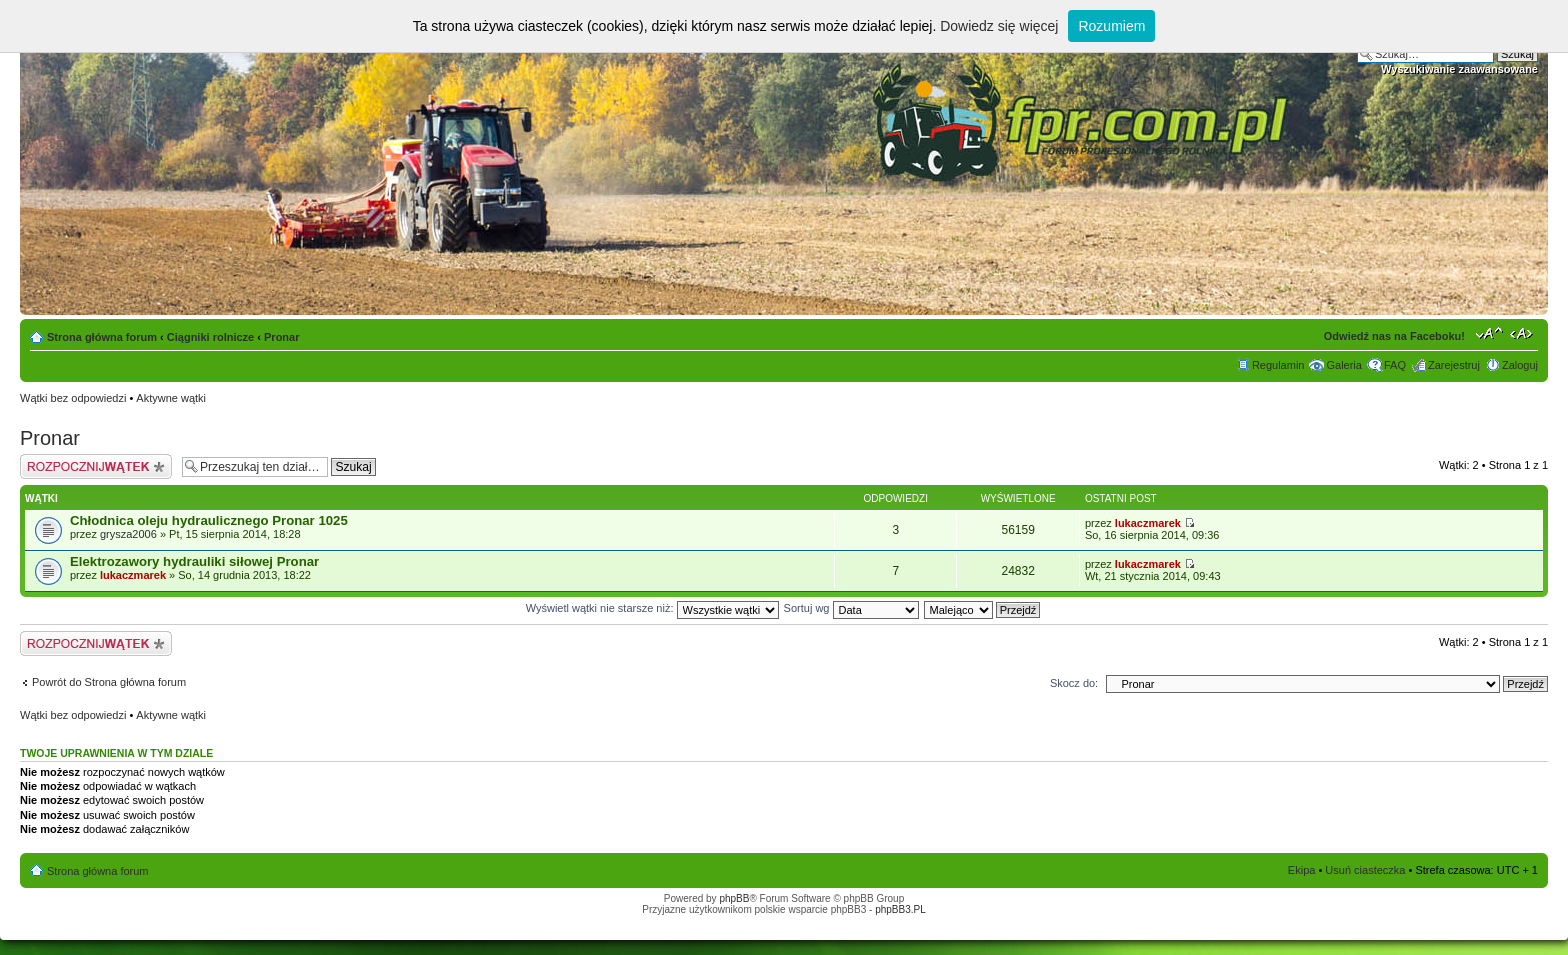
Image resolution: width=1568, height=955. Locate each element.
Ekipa (1302, 870)
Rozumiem (1111, 26)
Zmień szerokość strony (1523, 333)
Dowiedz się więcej (999, 26)
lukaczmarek (1148, 523)
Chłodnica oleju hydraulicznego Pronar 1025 (209, 520)
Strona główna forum (102, 337)
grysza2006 (128, 534)
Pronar (281, 337)
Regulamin (1278, 365)
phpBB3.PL (900, 909)
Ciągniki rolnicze (210, 337)
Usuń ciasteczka (1365, 870)
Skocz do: (1074, 683)
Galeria (1343, 365)
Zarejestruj (1454, 365)
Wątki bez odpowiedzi (73, 398)
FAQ (1395, 365)
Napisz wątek (96, 466)
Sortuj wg (851, 608)
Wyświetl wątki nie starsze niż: (652, 608)
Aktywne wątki (171, 398)
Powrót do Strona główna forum (109, 682)
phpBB (734, 898)
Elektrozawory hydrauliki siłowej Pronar (194, 561)
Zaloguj (1520, 365)
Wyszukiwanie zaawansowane (1459, 69)
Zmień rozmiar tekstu (1489, 333)
